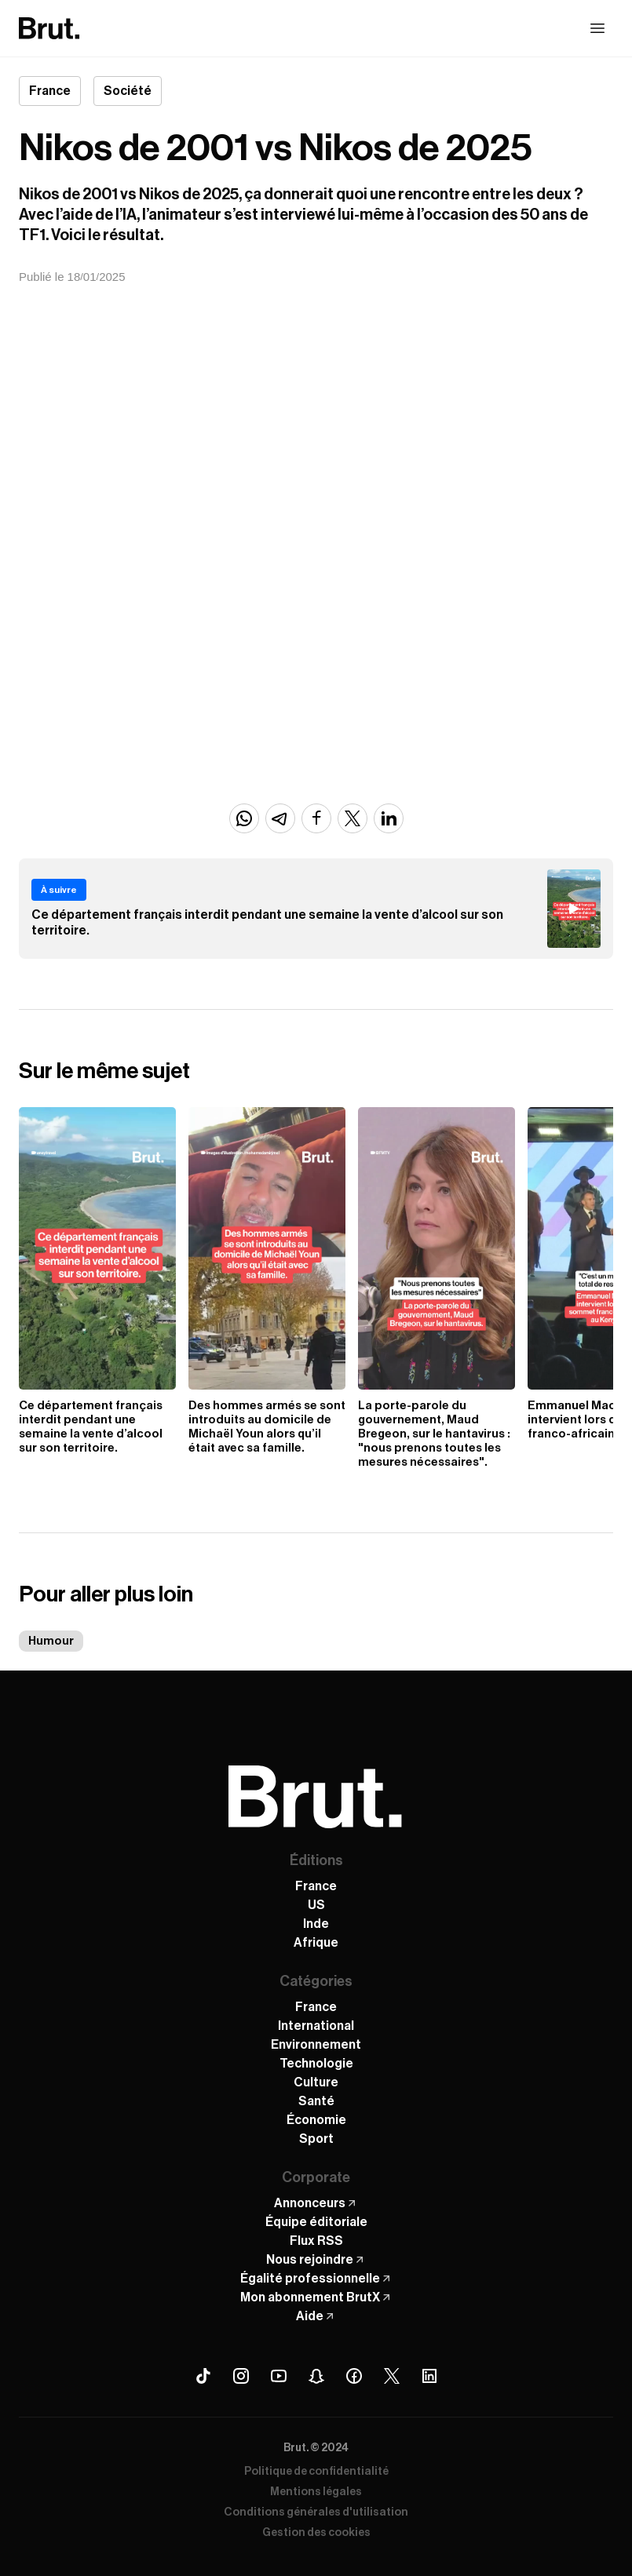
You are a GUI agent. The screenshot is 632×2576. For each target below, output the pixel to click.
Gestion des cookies (316, 2532)
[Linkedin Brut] (429, 2376)
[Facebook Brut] (354, 2376)
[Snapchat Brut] (316, 2376)
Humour (51, 1641)
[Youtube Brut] (278, 2376)
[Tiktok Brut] (203, 2376)
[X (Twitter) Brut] (391, 2376)
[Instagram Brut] (241, 2376)
